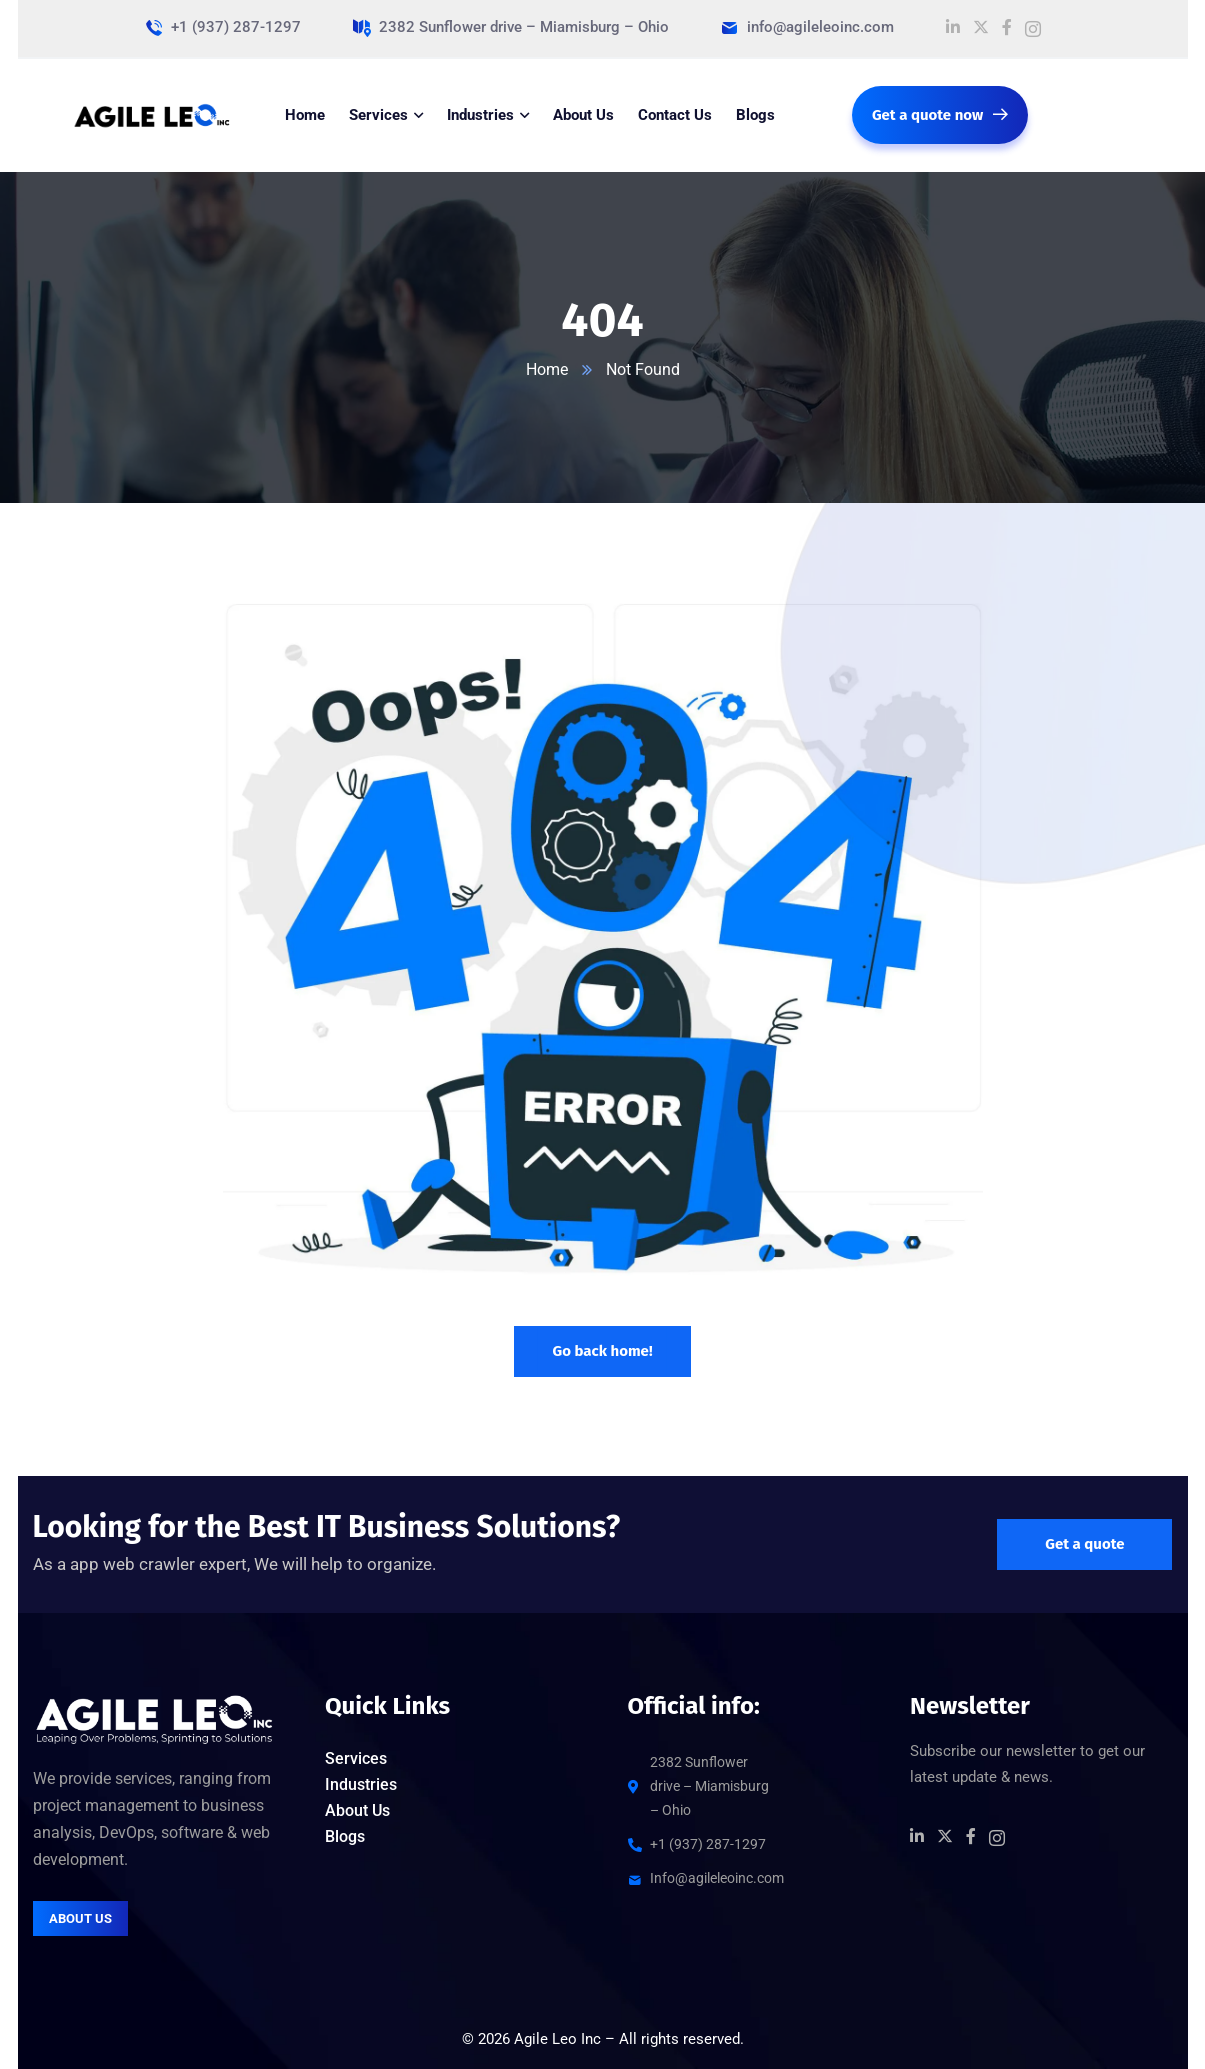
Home (547, 369)
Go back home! (602, 1351)
